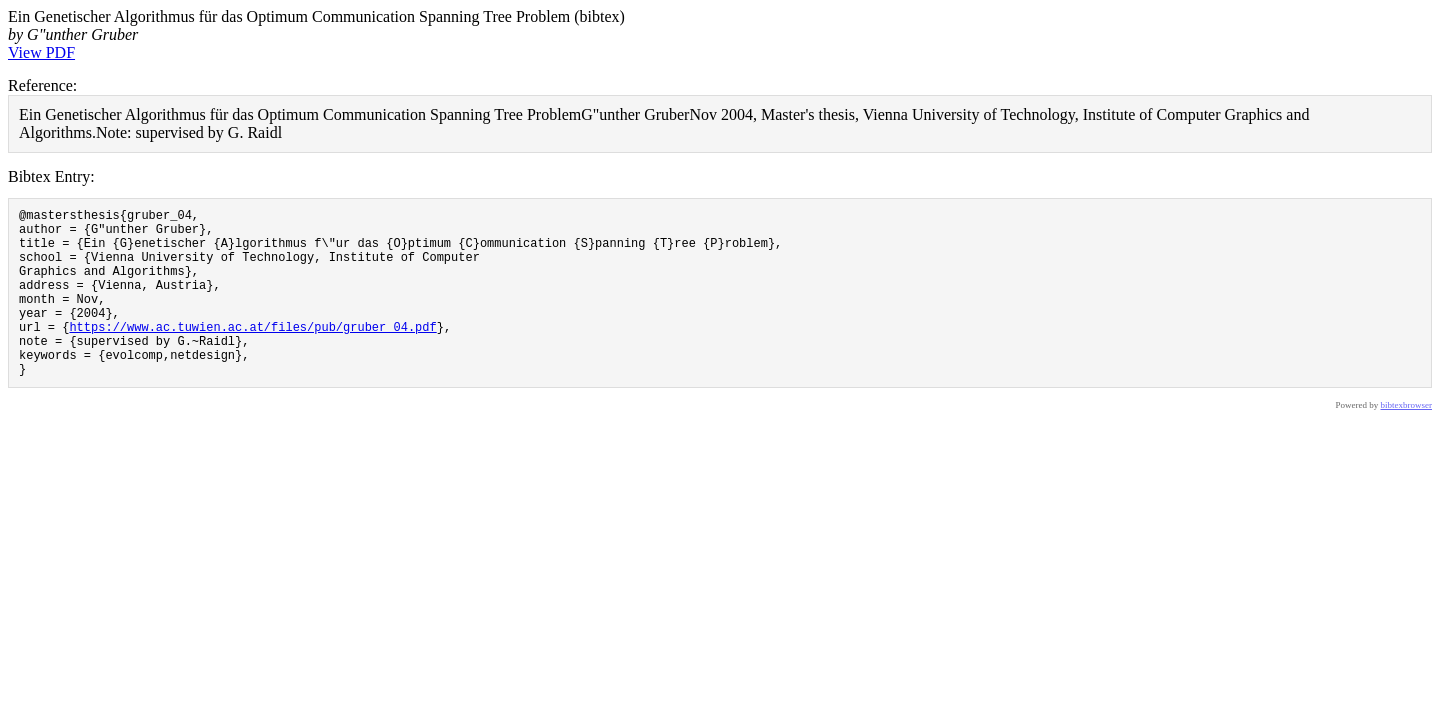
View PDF (41, 52)
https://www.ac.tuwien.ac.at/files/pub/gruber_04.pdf (252, 353)
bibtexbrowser (1407, 441)
